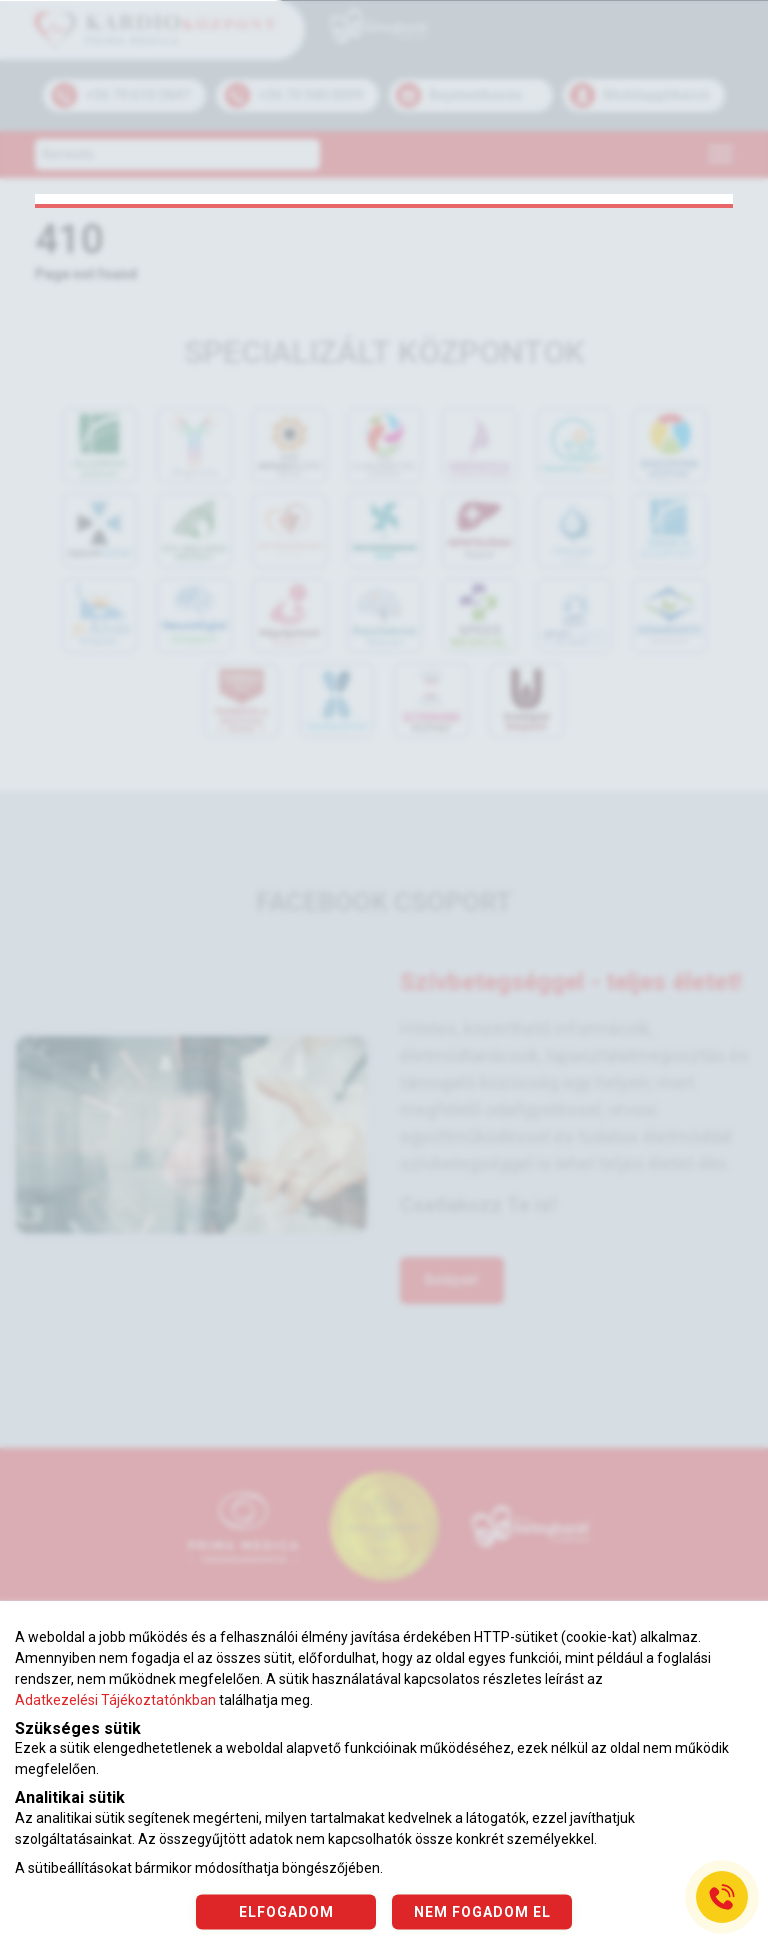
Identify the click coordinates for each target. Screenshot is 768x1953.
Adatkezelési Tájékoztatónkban (115, 1700)
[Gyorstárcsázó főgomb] (722, 1897)
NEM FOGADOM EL (482, 1911)
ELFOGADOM (286, 1911)
